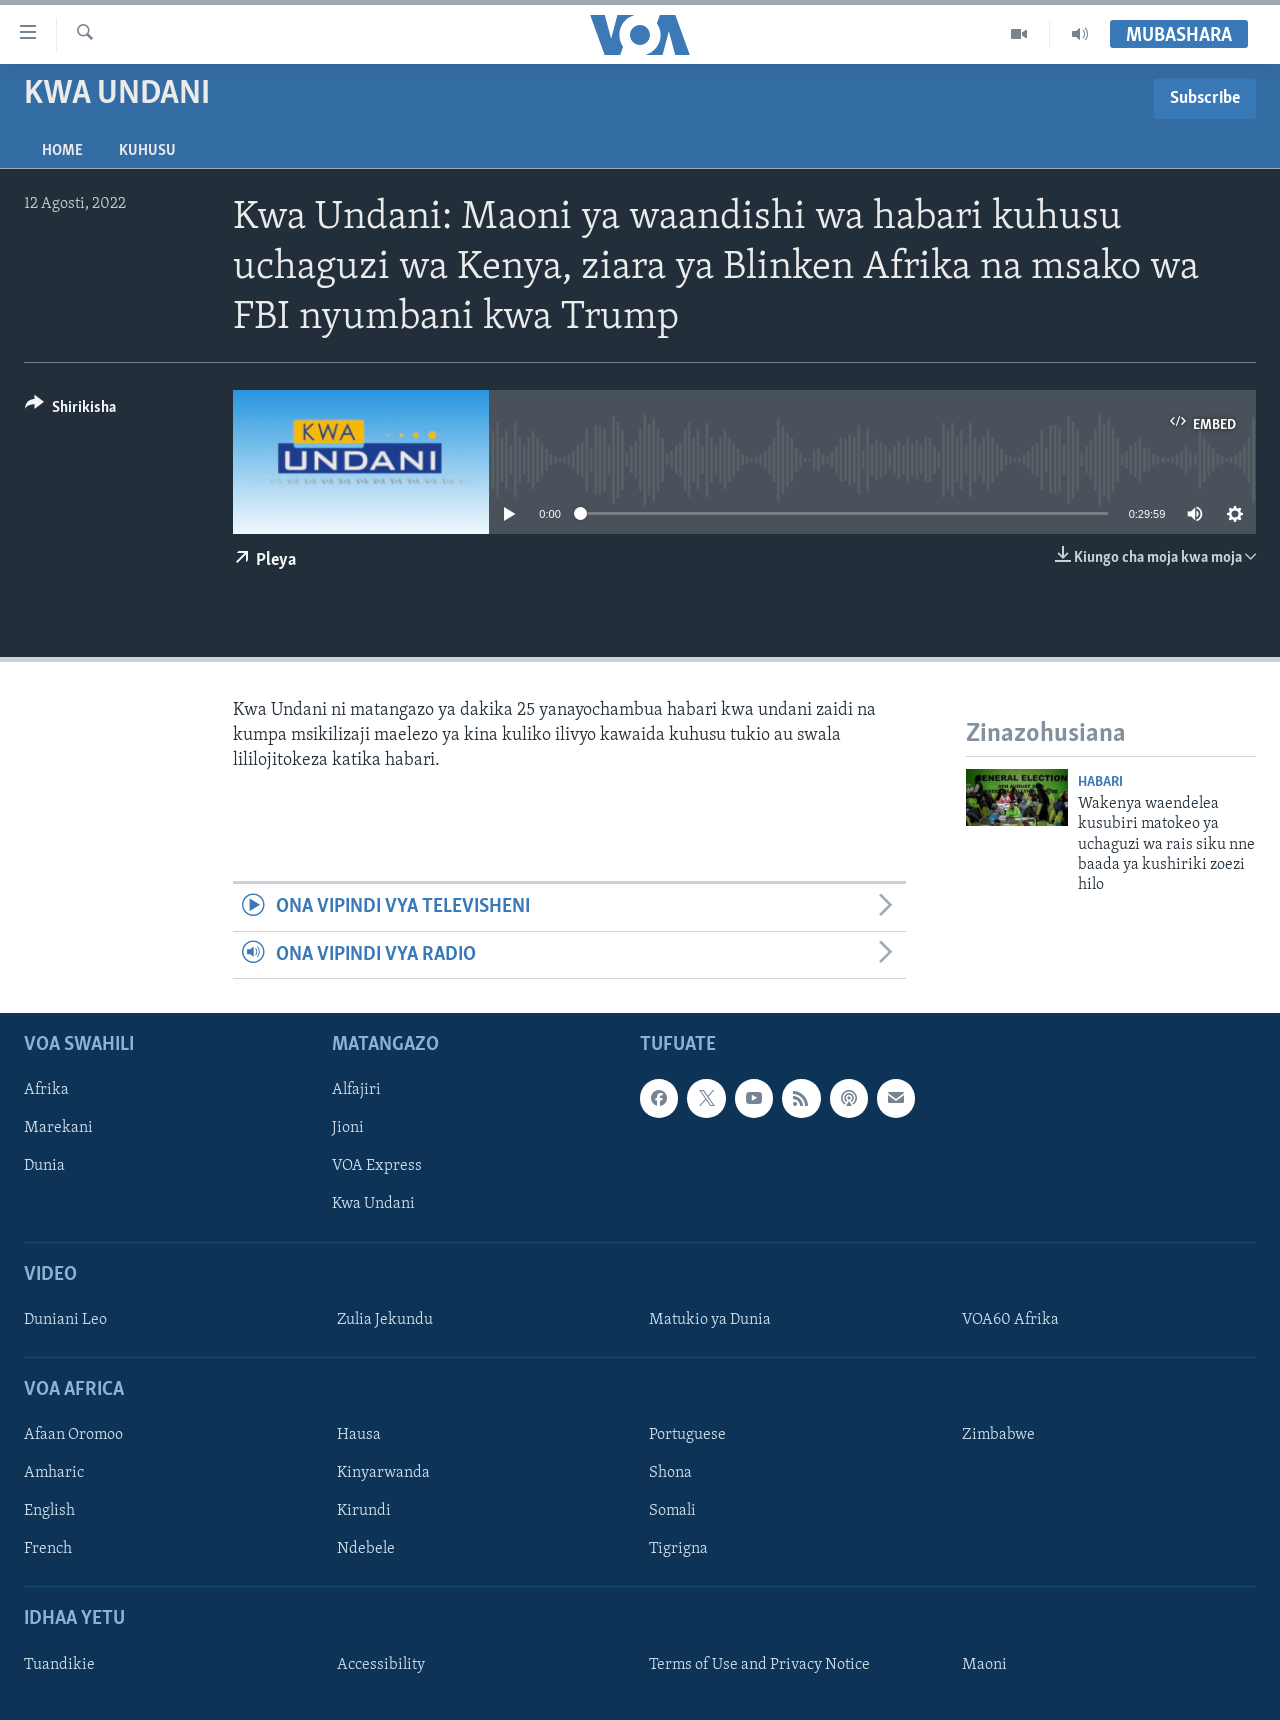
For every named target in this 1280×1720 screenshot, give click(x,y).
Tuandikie (59, 1665)
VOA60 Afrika (1010, 1320)
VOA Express (377, 1166)
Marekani (58, 1128)
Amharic (54, 1473)
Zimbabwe (998, 1435)
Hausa (359, 1435)
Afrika (46, 1090)
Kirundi (364, 1511)
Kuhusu (147, 151)
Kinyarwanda (383, 1473)
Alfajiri (356, 1090)
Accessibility (381, 1665)
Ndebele (366, 1549)
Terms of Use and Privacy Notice (759, 1665)
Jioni (348, 1128)
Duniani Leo (65, 1320)
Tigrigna (678, 1549)
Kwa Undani (373, 1205)
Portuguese (687, 1435)
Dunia (44, 1166)
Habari (1100, 782)
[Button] (70, 410)
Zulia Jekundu (385, 1320)
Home (62, 151)
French (48, 1549)
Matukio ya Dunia (710, 1320)
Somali (672, 1511)
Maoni (984, 1665)
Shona (670, 1473)
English (49, 1511)
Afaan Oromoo (73, 1435)
